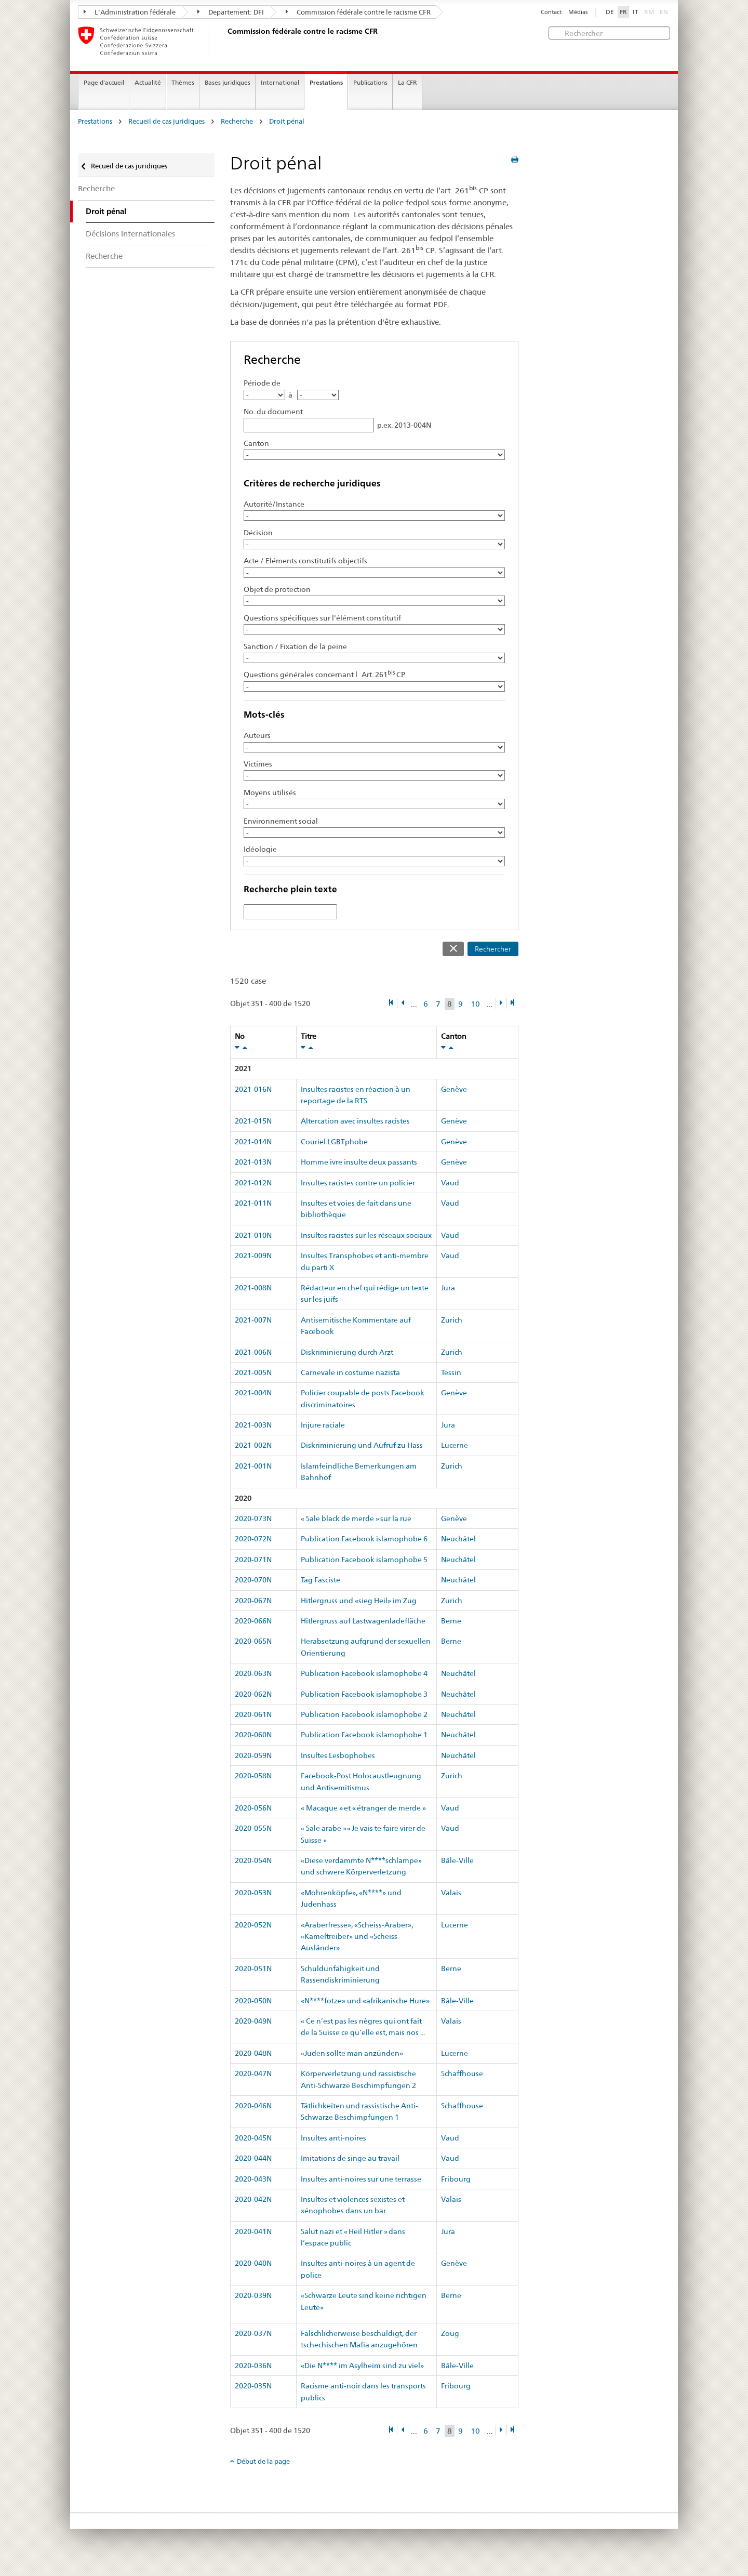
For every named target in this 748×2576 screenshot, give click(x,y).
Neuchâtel (458, 1539)
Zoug (450, 2333)
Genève (454, 1089)
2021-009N (253, 1255)
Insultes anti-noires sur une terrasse (361, 2179)
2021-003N (253, 1425)
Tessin (451, 1372)
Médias (577, 12)
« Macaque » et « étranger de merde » (363, 1808)
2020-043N (253, 2179)
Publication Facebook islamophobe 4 (364, 1673)
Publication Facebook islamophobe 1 (364, 1734)
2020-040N (253, 2263)
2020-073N (253, 1518)
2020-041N (253, 2231)
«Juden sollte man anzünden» (352, 2053)
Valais (451, 1892)
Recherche (237, 121)
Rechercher (493, 949)
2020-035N (253, 2386)
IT (635, 12)
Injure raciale (323, 1425)
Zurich (451, 1320)
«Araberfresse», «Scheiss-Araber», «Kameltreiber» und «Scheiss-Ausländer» (357, 1936)
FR (623, 12)
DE (610, 12)
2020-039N (253, 2295)
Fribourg (456, 2179)
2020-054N (253, 1860)
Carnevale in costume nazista (350, 1372)
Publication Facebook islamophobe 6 (364, 1539)
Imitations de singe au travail (350, 2158)
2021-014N (253, 1142)
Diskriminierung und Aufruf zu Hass (362, 1445)
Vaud (450, 1183)
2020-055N (253, 1828)
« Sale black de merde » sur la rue (356, 1518)
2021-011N (253, 1203)
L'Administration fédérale (130, 12)
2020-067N (253, 1600)
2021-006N (253, 1352)
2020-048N (253, 2053)
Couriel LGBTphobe (334, 1142)
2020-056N (253, 1808)
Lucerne (454, 1445)
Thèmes (182, 82)
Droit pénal (286, 121)
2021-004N (253, 1393)
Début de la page (263, 2461)
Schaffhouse (462, 2073)
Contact (551, 12)
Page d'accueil (104, 82)
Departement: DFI (230, 12)
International (280, 82)
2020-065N (253, 1641)
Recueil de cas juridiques (166, 121)
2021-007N (253, 1320)
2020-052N (253, 1925)
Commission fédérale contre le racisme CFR (358, 12)
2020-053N (253, 1892)
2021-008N (253, 1288)
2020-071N (253, 1559)
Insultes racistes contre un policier (358, 1183)
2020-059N (253, 1755)
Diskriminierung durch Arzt (347, 1352)
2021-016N (253, 1089)
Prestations (326, 82)
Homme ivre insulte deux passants (359, 1162)
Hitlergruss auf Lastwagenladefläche (363, 1621)
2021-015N (253, 1121)
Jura (448, 1288)
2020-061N (253, 1714)
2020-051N (253, 1968)
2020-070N (253, 1580)
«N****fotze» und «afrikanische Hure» (365, 2001)
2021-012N (253, 1183)
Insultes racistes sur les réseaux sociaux (366, 1235)
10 (475, 1004)
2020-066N (253, 1621)
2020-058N (253, 1776)
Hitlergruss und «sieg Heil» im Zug (359, 1600)
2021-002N (253, 1445)
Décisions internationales (130, 234)
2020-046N (253, 2106)
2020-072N (253, 1539)
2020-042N (253, 2199)
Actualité (148, 82)
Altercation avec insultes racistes (355, 1121)
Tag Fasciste (320, 1580)
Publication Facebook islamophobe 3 (364, 1694)
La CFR (407, 82)
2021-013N (253, 1162)
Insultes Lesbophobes (338, 1755)
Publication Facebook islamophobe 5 (364, 1559)
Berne (451, 1621)
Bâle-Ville (457, 1860)
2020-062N (253, 1694)
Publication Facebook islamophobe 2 (364, 1714)
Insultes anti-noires (333, 2138)
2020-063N (253, 1673)
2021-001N (253, 1466)
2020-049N (253, 2021)
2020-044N (253, 2158)
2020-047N (253, 2073)
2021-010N (253, 1235)
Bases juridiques (227, 82)
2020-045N (253, 2138)
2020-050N (253, 2001)
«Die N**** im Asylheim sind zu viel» (362, 2365)
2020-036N (253, 2365)
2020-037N (253, 2333)
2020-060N (253, 1734)
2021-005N (253, 1372)
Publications (370, 82)
